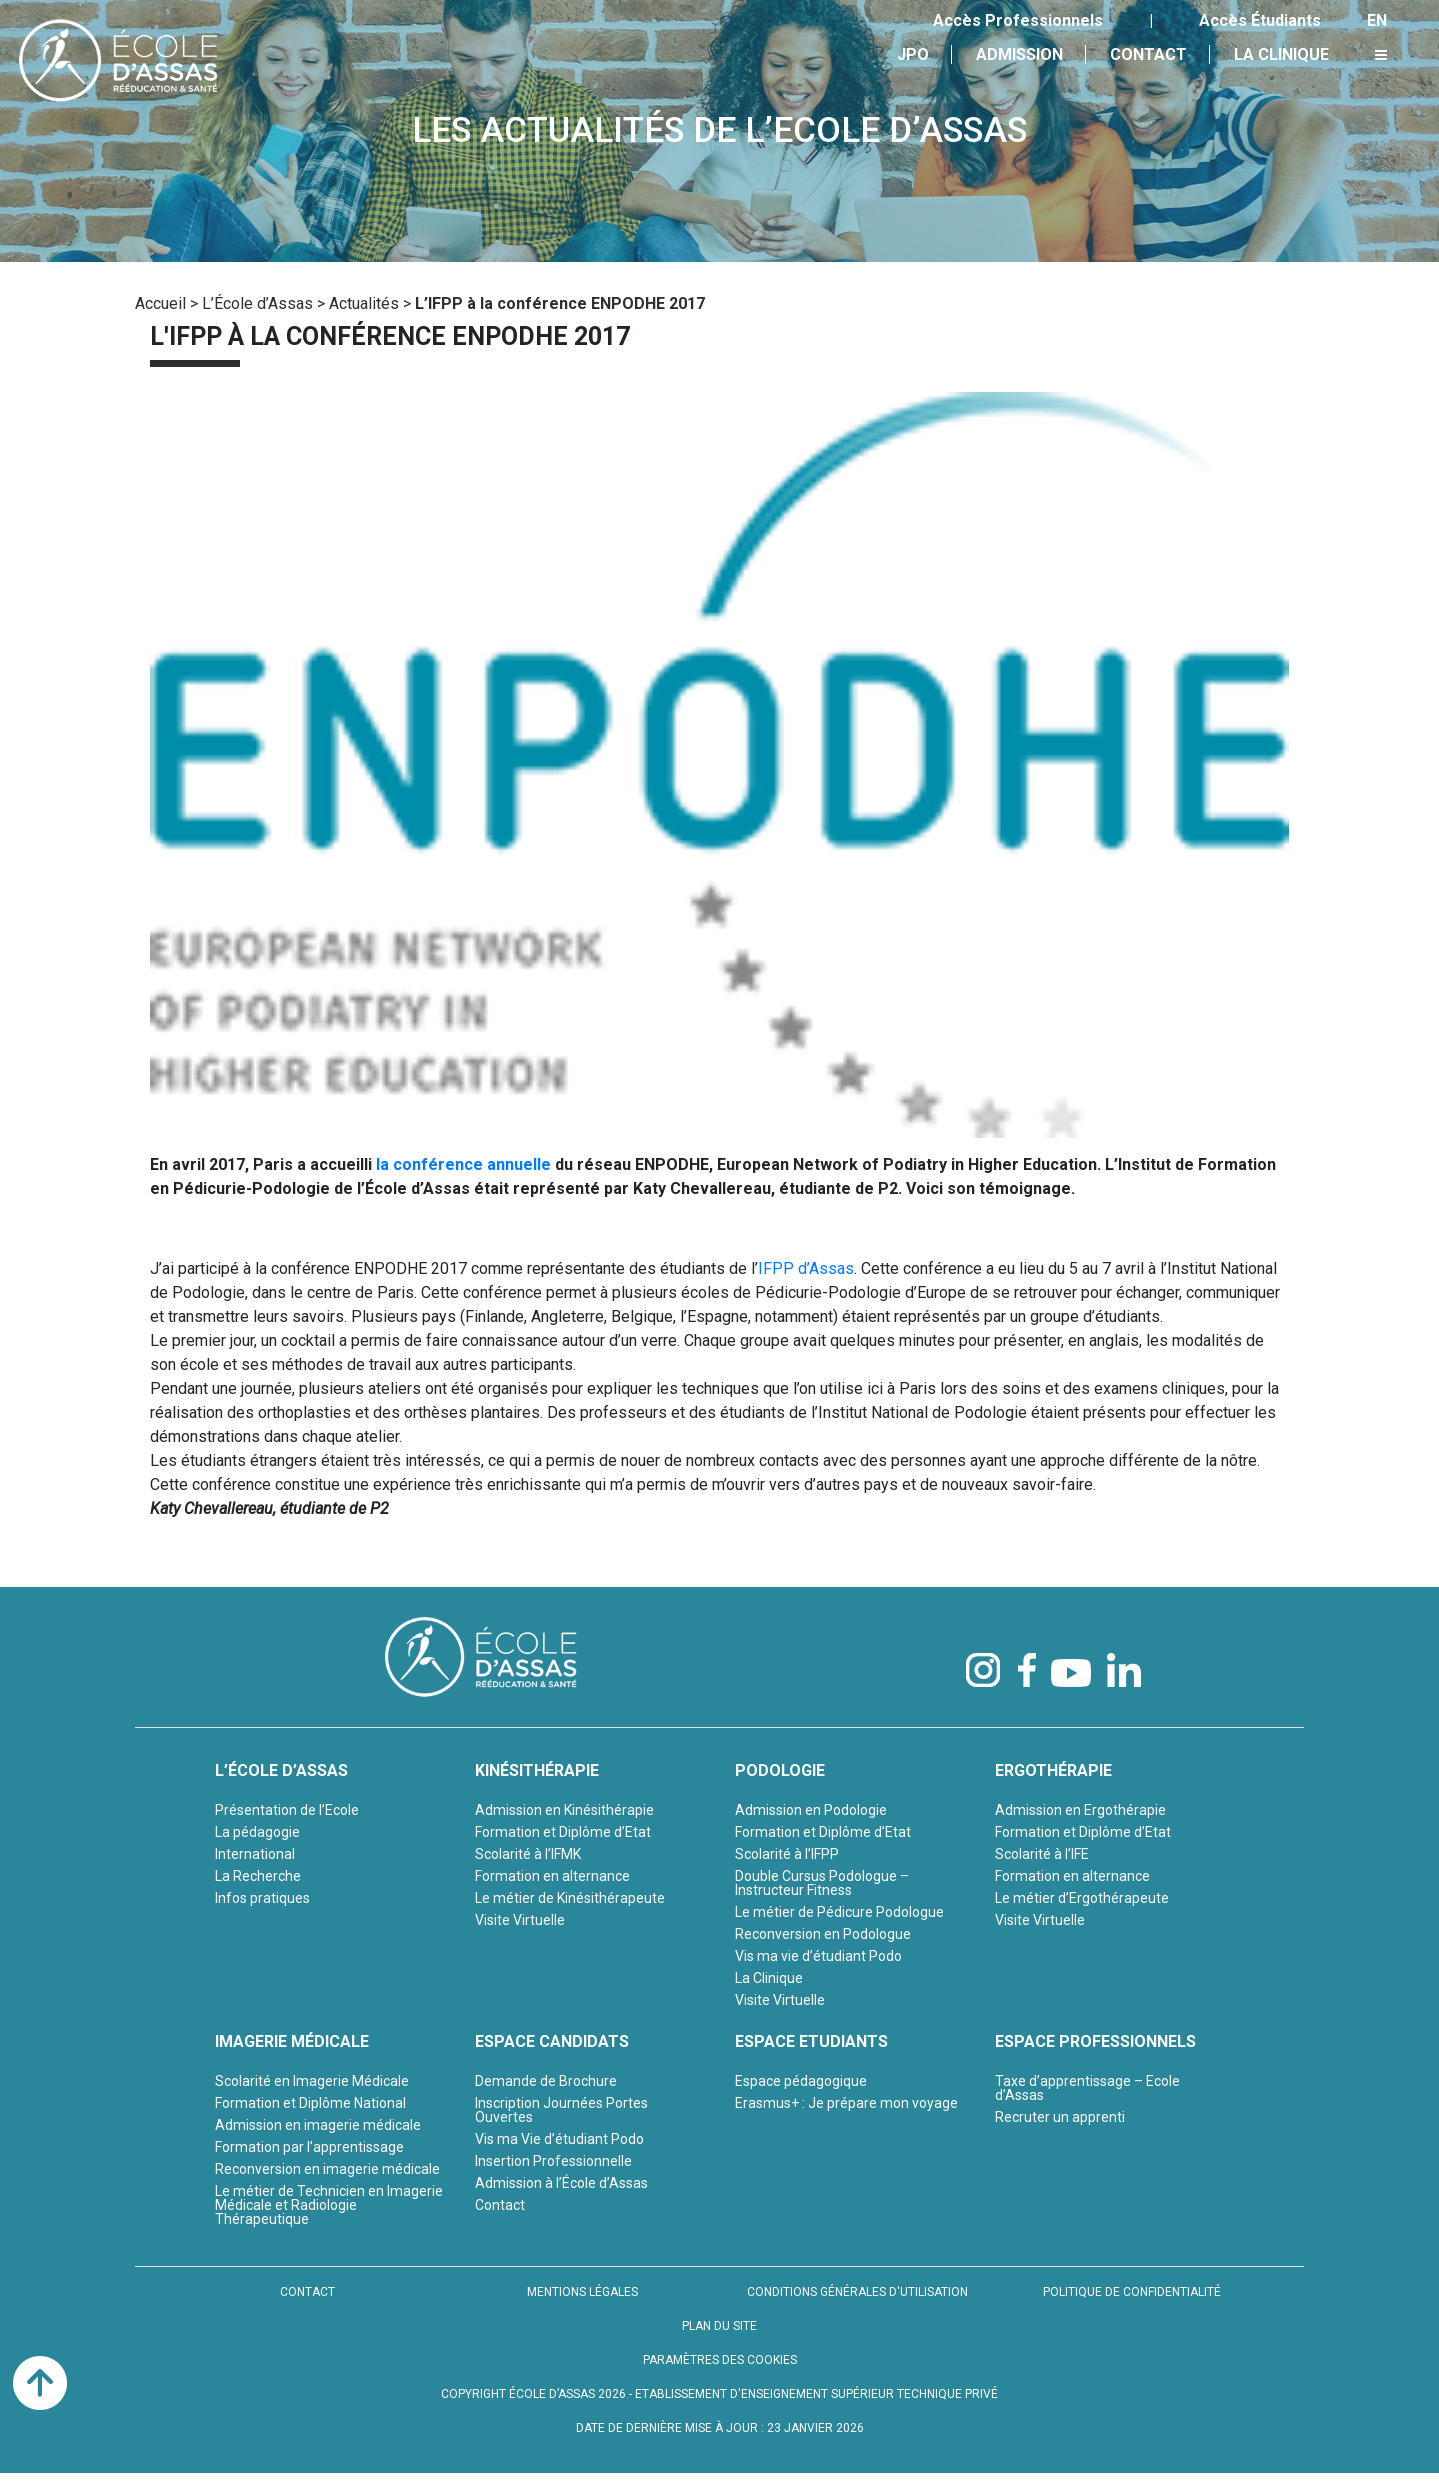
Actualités (364, 303)
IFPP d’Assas (806, 1268)
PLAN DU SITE (719, 2326)
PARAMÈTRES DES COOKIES (720, 2360)
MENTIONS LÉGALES (582, 2292)
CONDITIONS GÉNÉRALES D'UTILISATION (857, 2292)
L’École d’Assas (257, 303)
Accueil (160, 303)
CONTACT (307, 2292)
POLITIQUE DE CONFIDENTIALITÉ (1132, 2292)
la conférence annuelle (463, 1164)
